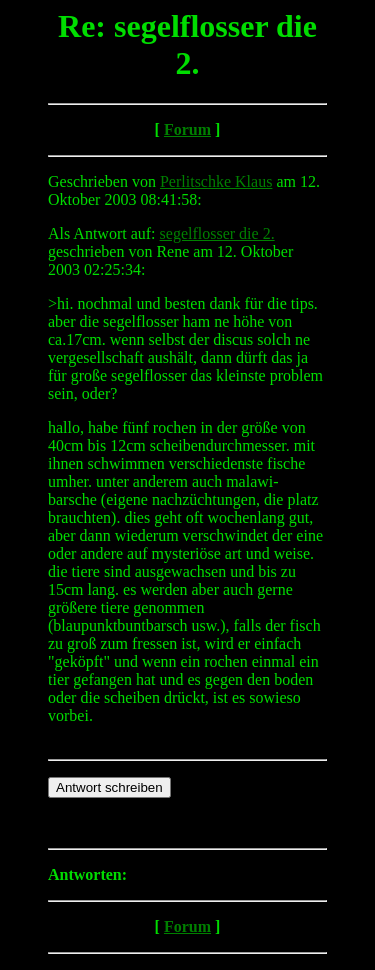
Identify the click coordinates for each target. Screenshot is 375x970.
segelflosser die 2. (217, 233)
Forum (187, 129)
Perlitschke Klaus (216, 181)
